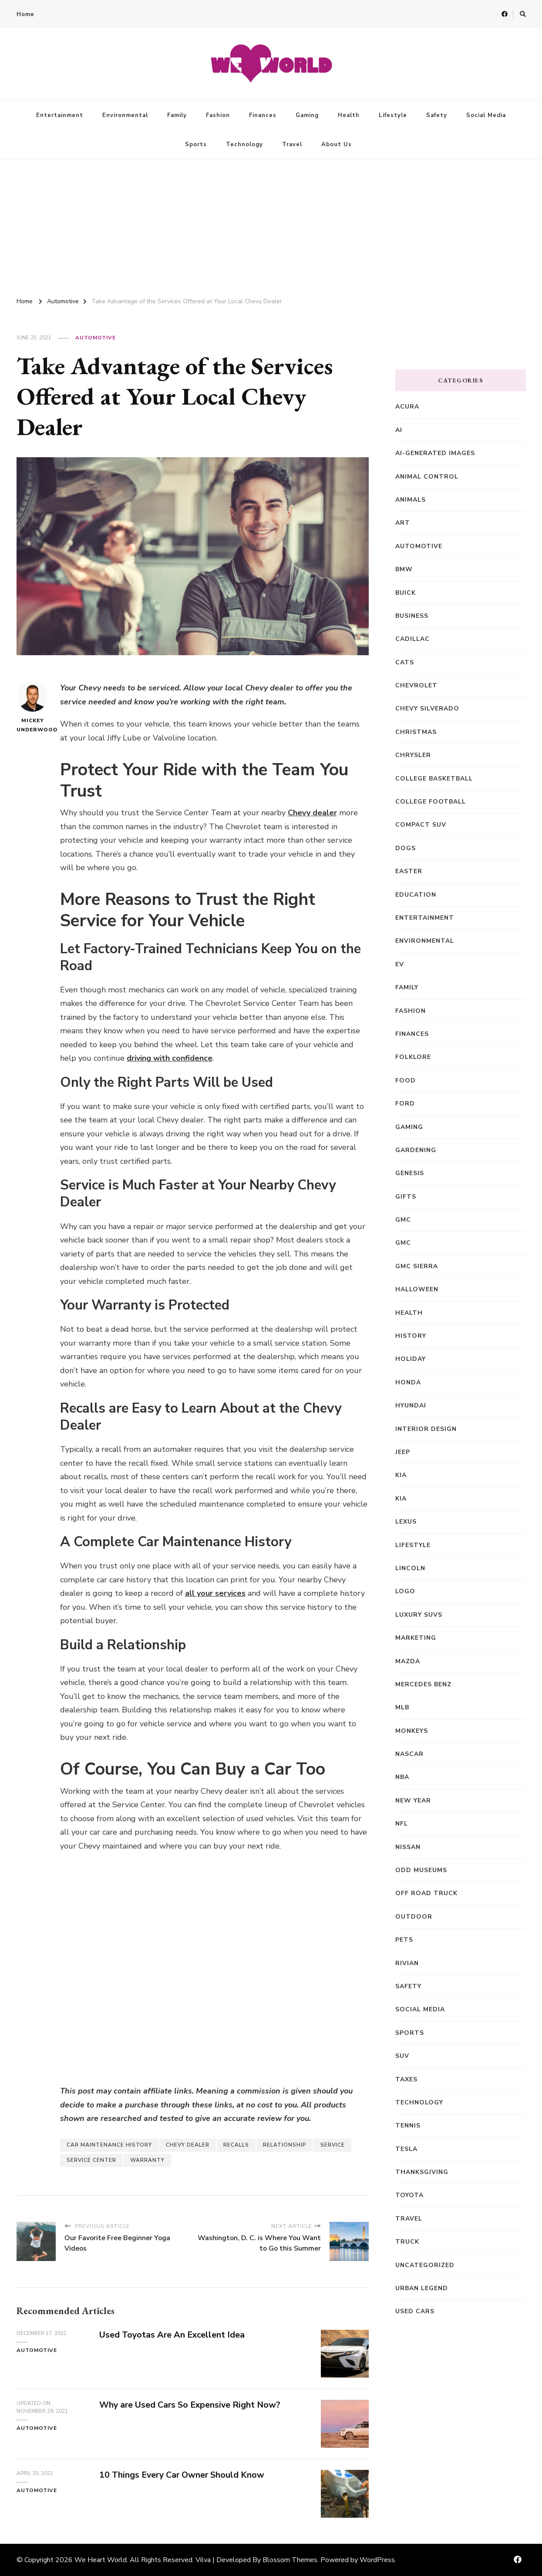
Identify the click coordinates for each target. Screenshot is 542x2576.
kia (401, 1498)
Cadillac (412, 639)
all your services (215, 1593)
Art (402, 523)
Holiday (410, 1359)
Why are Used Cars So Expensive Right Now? (191, 2405)
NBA (402, 1777)
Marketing (415, 1638)
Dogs (405, 848)
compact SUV (420, 825)
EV (399, 964)
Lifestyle (393, 115)
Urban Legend (421, 2288)
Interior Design (426, 1429)
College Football (430, 801)
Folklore (413, 1057)
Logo (405, 1591)
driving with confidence (169, 1058)
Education (415, 895)
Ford (405, 1103)
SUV (402, 2056)
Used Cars (414, 2311)
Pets (404, 1940)
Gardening (415, 1150)
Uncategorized (424, 2265)
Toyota (409, 2195)
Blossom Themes (290, 2560)
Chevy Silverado (427, 708)
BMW (404, 569)
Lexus (406, 1521)
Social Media (486, 115)
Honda (408, 1382)
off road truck (426, 1893)
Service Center (91, 2160)
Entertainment (59, 115)
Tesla (406, 2149)
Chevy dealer (312, 812)
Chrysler (413, 755)
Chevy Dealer (187, 2144)
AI (398, 430)
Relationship (284, 2144)
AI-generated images (435, 453)
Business (411, 616)
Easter (408, 871)
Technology (244, 144)
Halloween (416, 1289)
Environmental (125, 115)
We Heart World (100, 2560)
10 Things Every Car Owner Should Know (183, 2475)
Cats (404, 662)
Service (332, 2144)
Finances (262, 115)
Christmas (416, 732)
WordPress (377, 2560)
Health (349, 115)
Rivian (407, 1963)
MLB (402, 1707)
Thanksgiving (421, 2172)
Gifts (405, 1197)
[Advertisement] (271, 224)
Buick (405, 593)
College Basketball (434, 778)
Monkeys (411, 1731)
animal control (426, 476)
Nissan (408, 1847)
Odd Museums (421, 1870)
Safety (436, 115)
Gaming (307, 115)
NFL (401, 1823)
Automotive (95, 337)
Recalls (236, 2144)
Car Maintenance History (109, 2144)
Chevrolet (416, 685)
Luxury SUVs (418, 1615)
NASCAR (409, 1754)
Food (405, 1080)
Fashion (218, 115)
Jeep (402, 1452)
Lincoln (410, 1568)
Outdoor (413, 1917)
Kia (401, 1475)
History (410, 1336)
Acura (407, 406)
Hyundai (410, 1405)
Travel (292, 144)
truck (407, 2242)
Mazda (407, 1661)
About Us (336, 144)
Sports (196, 144)
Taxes (406, 2079)
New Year (413, 1800)
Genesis (409, 1173)
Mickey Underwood (33, 707)
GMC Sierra (416, 1266)
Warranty (147, 2160)
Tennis (408, 2125)
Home (25, 14)
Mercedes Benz (423, 1684)
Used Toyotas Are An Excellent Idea (173, 2335)
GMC (403, 1220)
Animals (410, 500)
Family (177, 115)
